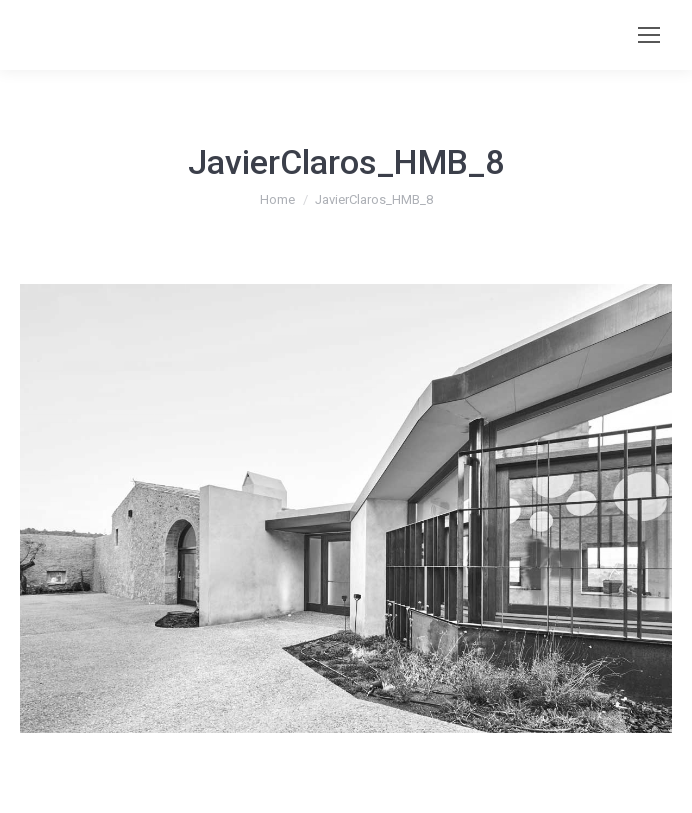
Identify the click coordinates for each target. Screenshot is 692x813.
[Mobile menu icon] (649, 35)
